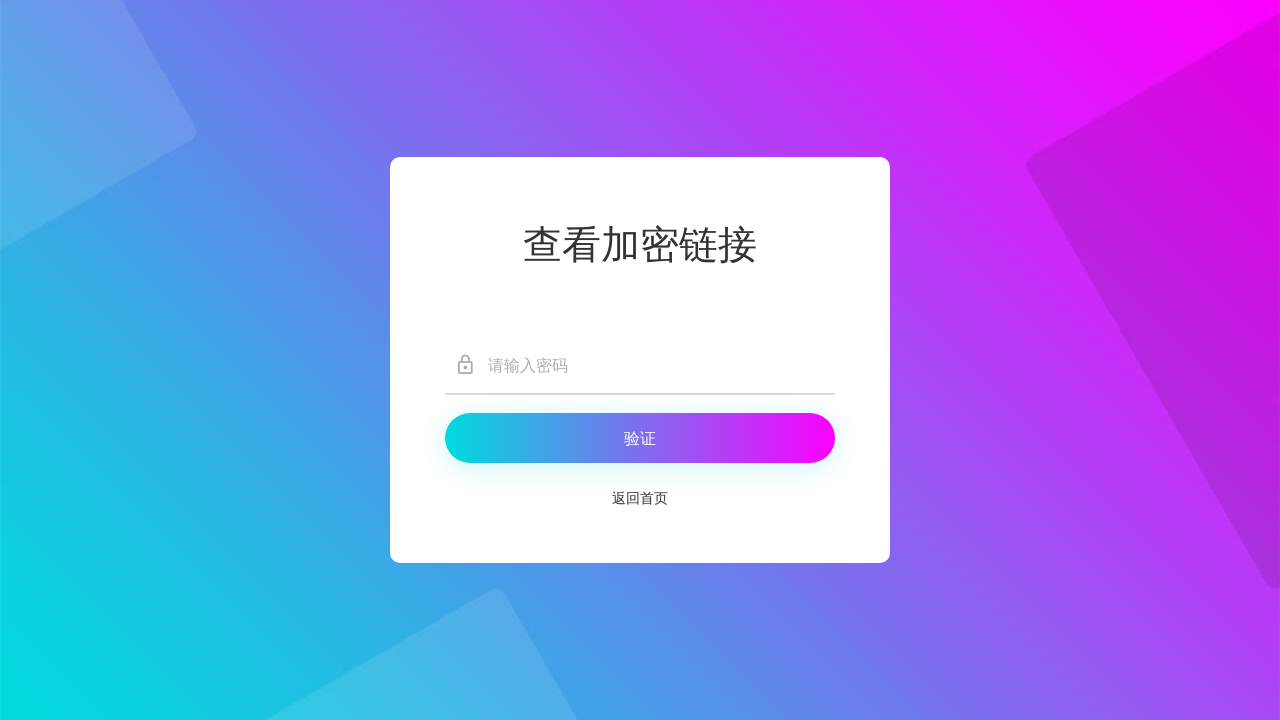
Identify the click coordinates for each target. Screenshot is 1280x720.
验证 (640, 438)
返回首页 (640, 498)
